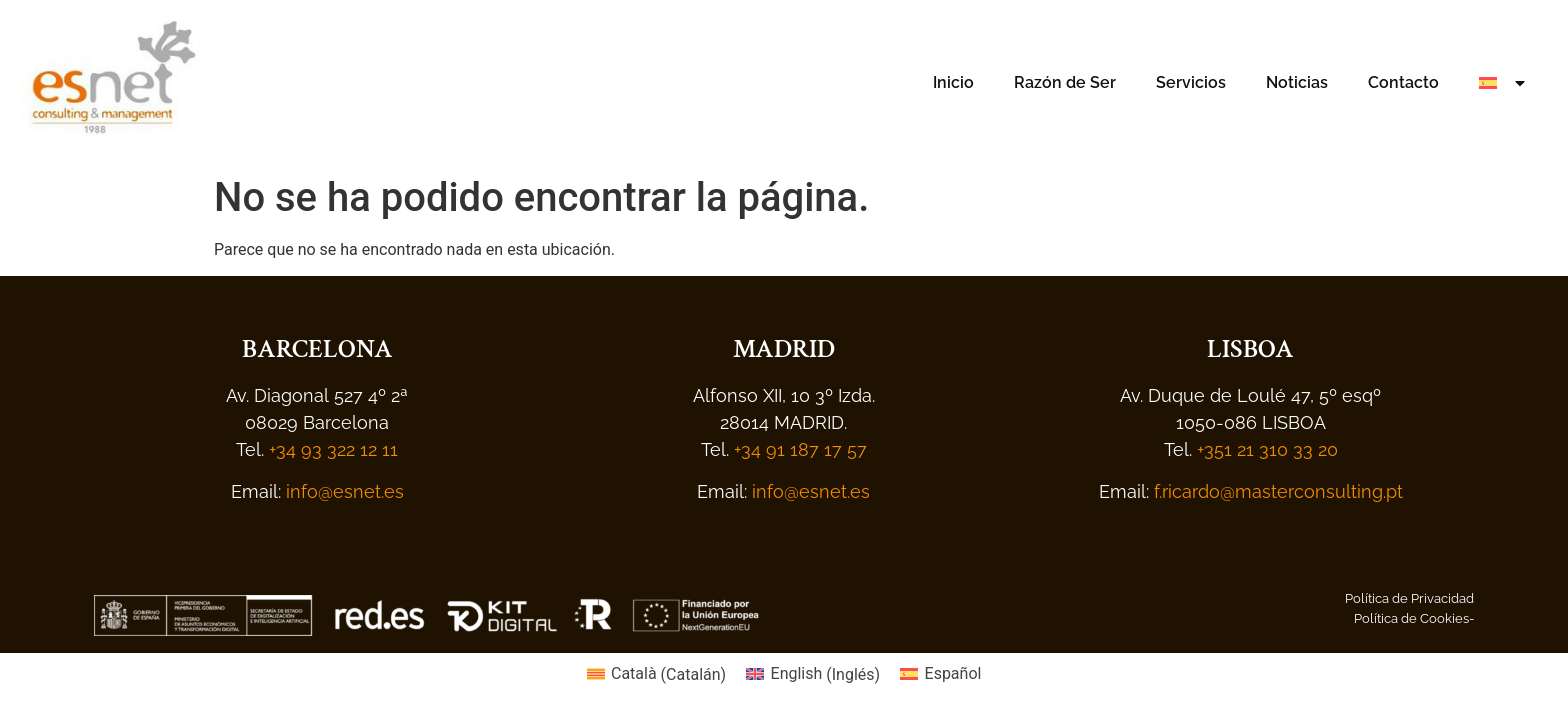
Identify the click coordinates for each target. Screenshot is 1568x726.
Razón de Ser (1065, 82)
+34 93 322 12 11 (333, 449)
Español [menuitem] (953, 673)
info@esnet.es (345, 491)
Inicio (953, 82)
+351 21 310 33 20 (1267, 449)
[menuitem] (1503, 83)
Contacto (1403, 82)
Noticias (1297, 82)
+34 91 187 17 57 (800, 449)
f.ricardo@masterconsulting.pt (1276, 491)
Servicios (1191, 82)
